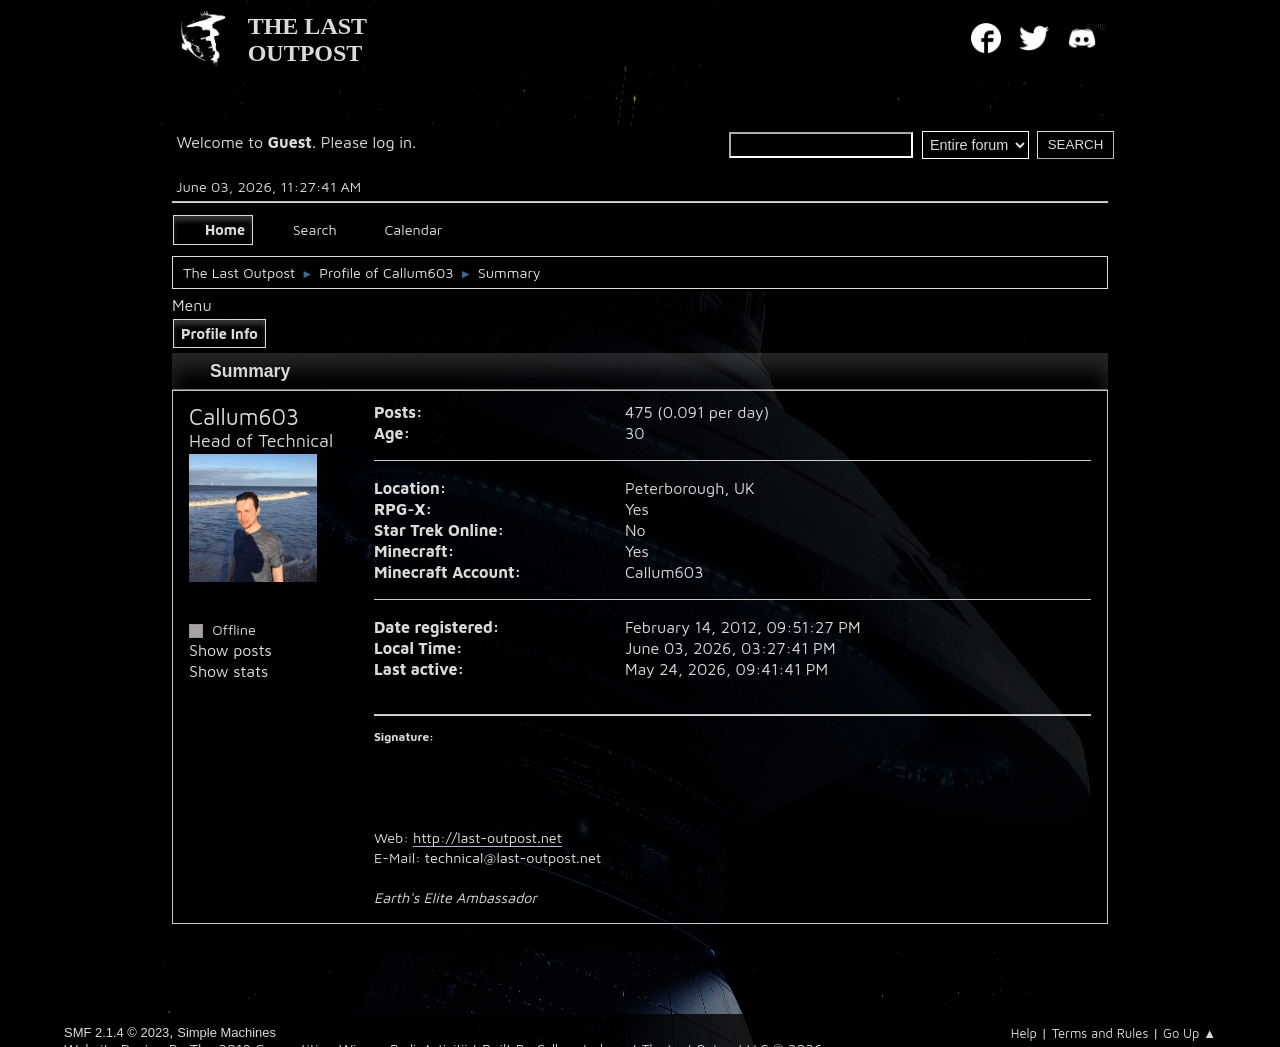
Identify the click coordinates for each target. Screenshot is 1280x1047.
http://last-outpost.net (487, 837)
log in (393, 142)
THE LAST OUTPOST (307, 39)
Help (1024, 1033)
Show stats (228, 671)
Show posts (230, 650)
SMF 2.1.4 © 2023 (116, 1032)
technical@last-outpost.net (513, 857)
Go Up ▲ (1189, 1033)
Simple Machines (226, 1032)
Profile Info (219, 333)
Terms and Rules (1100, 1033)
